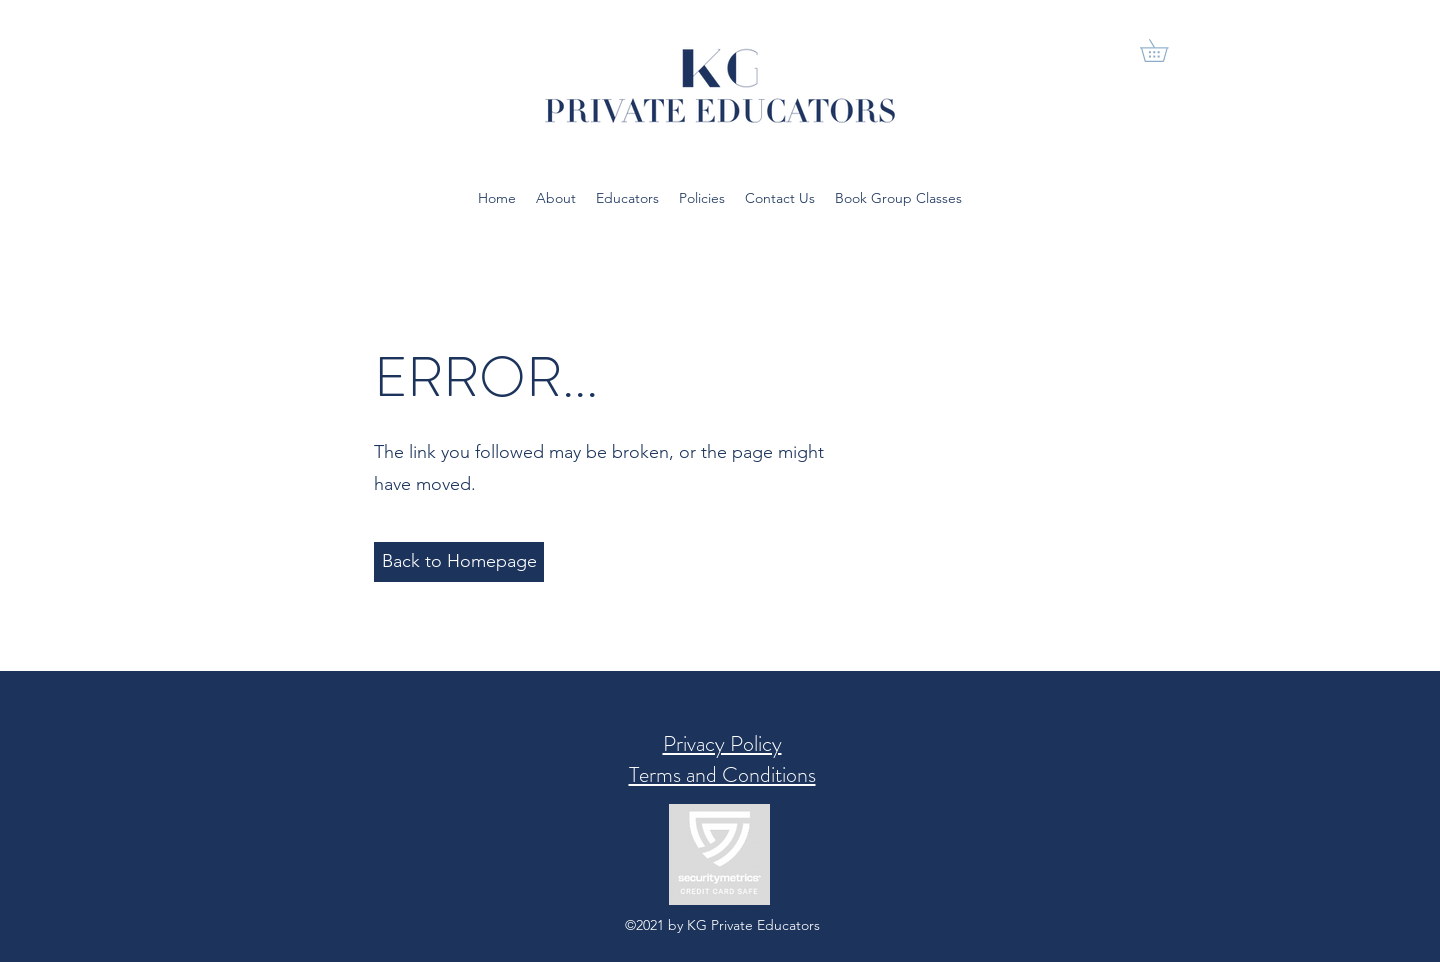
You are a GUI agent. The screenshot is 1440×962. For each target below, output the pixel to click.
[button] (1165, 50)
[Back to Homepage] (459, 562)
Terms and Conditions (722, 774)
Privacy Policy (722, 743)
